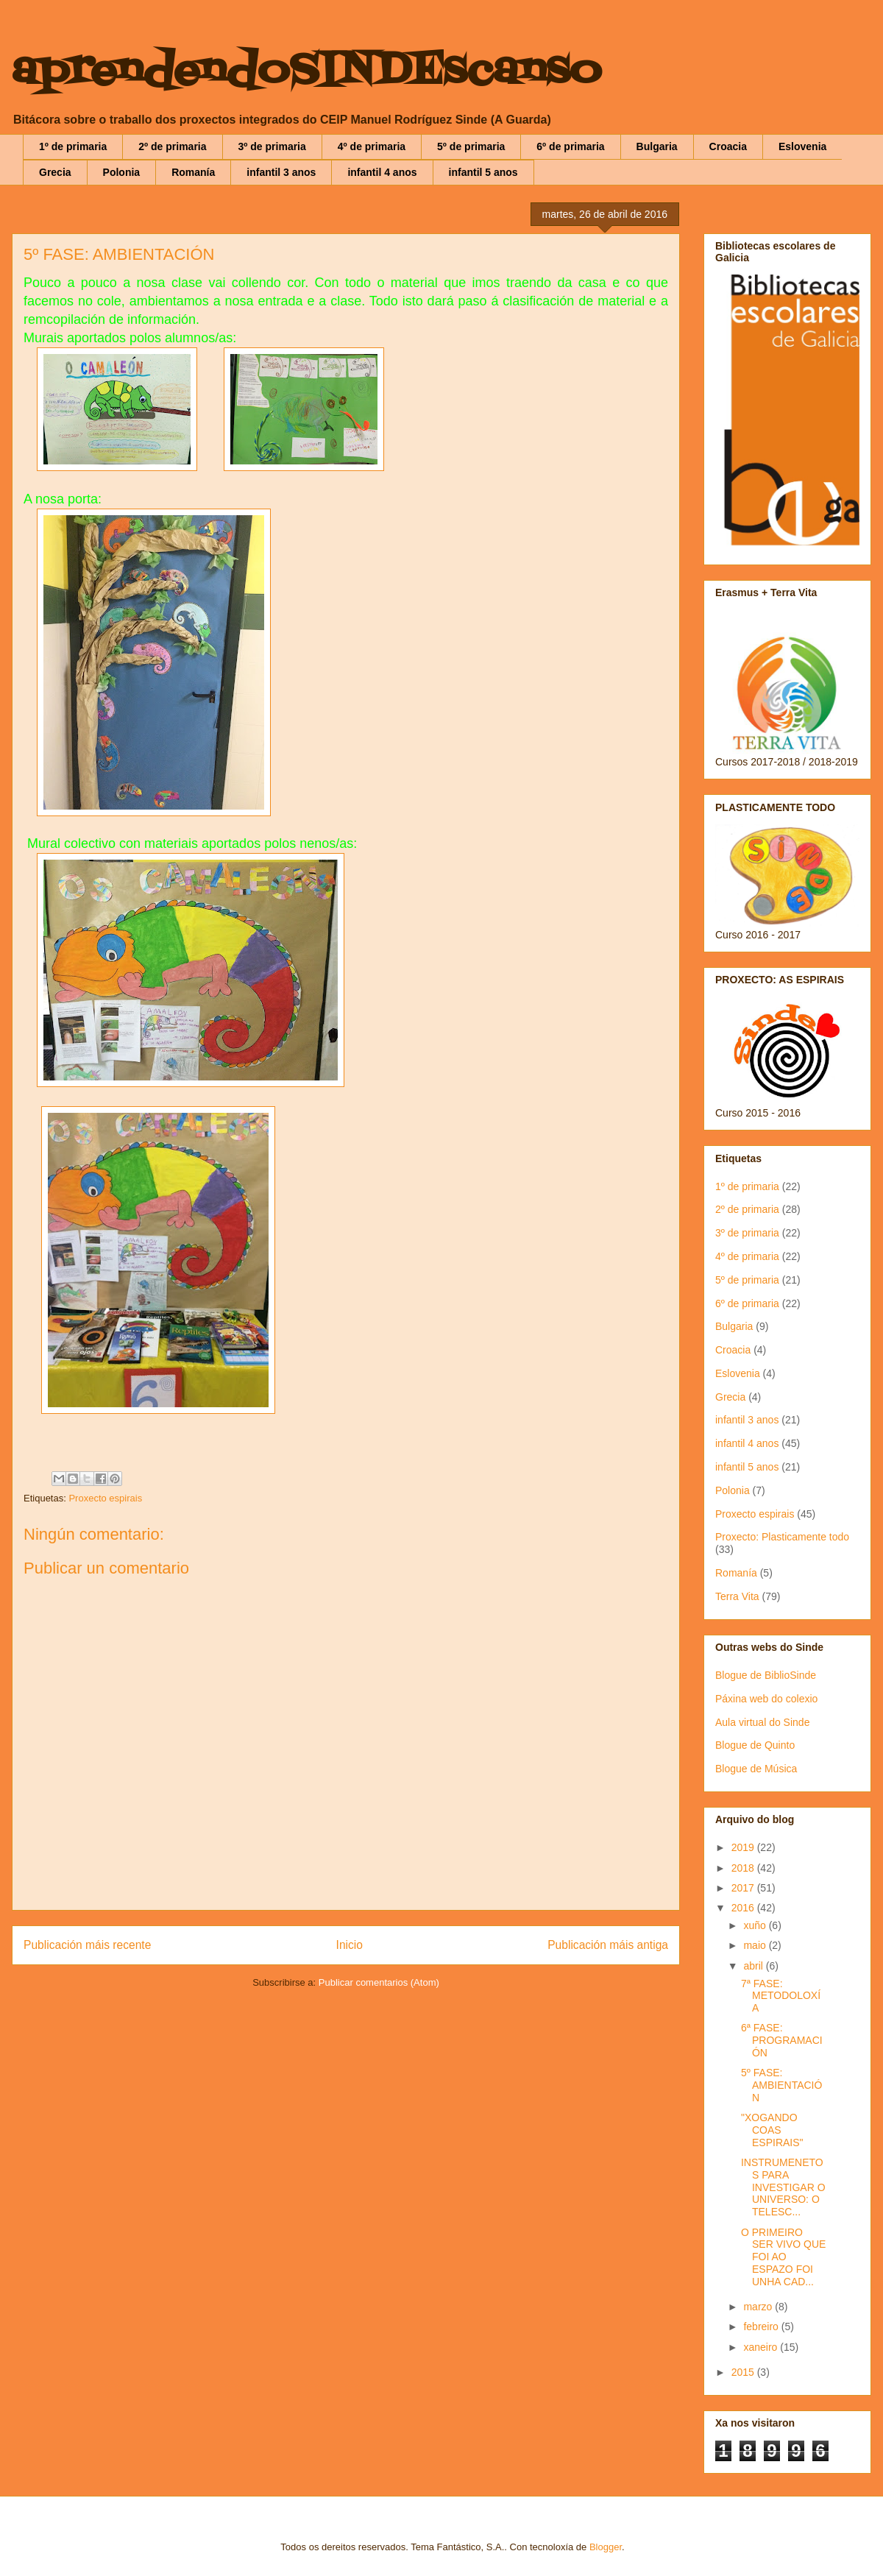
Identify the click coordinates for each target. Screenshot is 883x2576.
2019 (744, 1847)
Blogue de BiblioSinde (765, 1675)
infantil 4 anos (381, 172)
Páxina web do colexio (766, 1699)
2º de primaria (172, 146)
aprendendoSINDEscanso (306, 71)
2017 (744, 1888)
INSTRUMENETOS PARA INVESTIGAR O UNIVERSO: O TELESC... (783, 2187)
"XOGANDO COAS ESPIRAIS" (772, 2130)
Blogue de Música (756, 1768)
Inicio (349, 1945)
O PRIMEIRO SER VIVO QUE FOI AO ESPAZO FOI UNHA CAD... (783, 2256)
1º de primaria (73, 146)
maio (755, 1945)
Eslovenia (802, 146)
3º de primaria (272, 146)
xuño (755, 1925)
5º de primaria (471, 146)
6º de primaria (570, 146)
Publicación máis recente (87, 1945)
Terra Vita (737, 1596)
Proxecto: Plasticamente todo (782, 1537)
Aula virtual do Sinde (762, 1722)
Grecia (55, 172)
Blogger (605, 2546)
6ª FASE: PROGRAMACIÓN (782, 2040)
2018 (744, 1868)
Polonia (122, 172)
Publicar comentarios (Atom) (379, 1982)
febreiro (762, 2326)
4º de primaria (371, 146)
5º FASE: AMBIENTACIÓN (781, 2085)
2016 (744, 1908)
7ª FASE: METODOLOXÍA (780, 1996)
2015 (744, 2372)
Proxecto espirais (105, 1498)
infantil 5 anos (483, 172)
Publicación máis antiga (607, 1945)
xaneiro (761, 2347)
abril (754, 1966)
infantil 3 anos (281, 172)
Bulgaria (657, 146)
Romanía (193, 172)
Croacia (728, 146)
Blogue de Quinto (755, 1745)
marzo (759, 2307)
